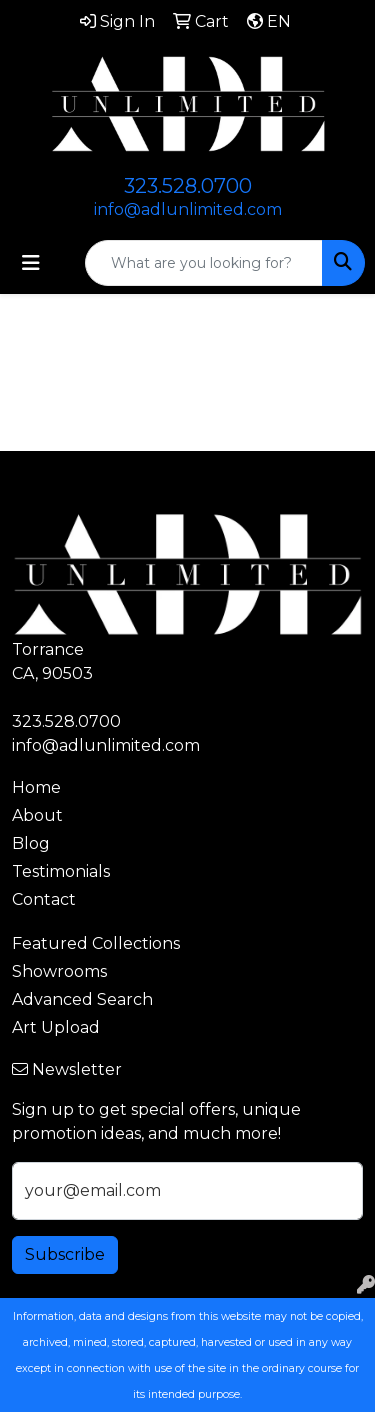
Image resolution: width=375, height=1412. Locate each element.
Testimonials (61, 871)
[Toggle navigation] (31, 263)
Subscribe (65, 1254)
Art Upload (56, 1027)
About (37, 815)
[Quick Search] (204, 263)
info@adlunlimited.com (188, 209)
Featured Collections (96, 943)
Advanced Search (82, 999)
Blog (31, 843)
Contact (44, 899)
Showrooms (59, 971)
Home (36, 787)
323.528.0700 (188, 186)
